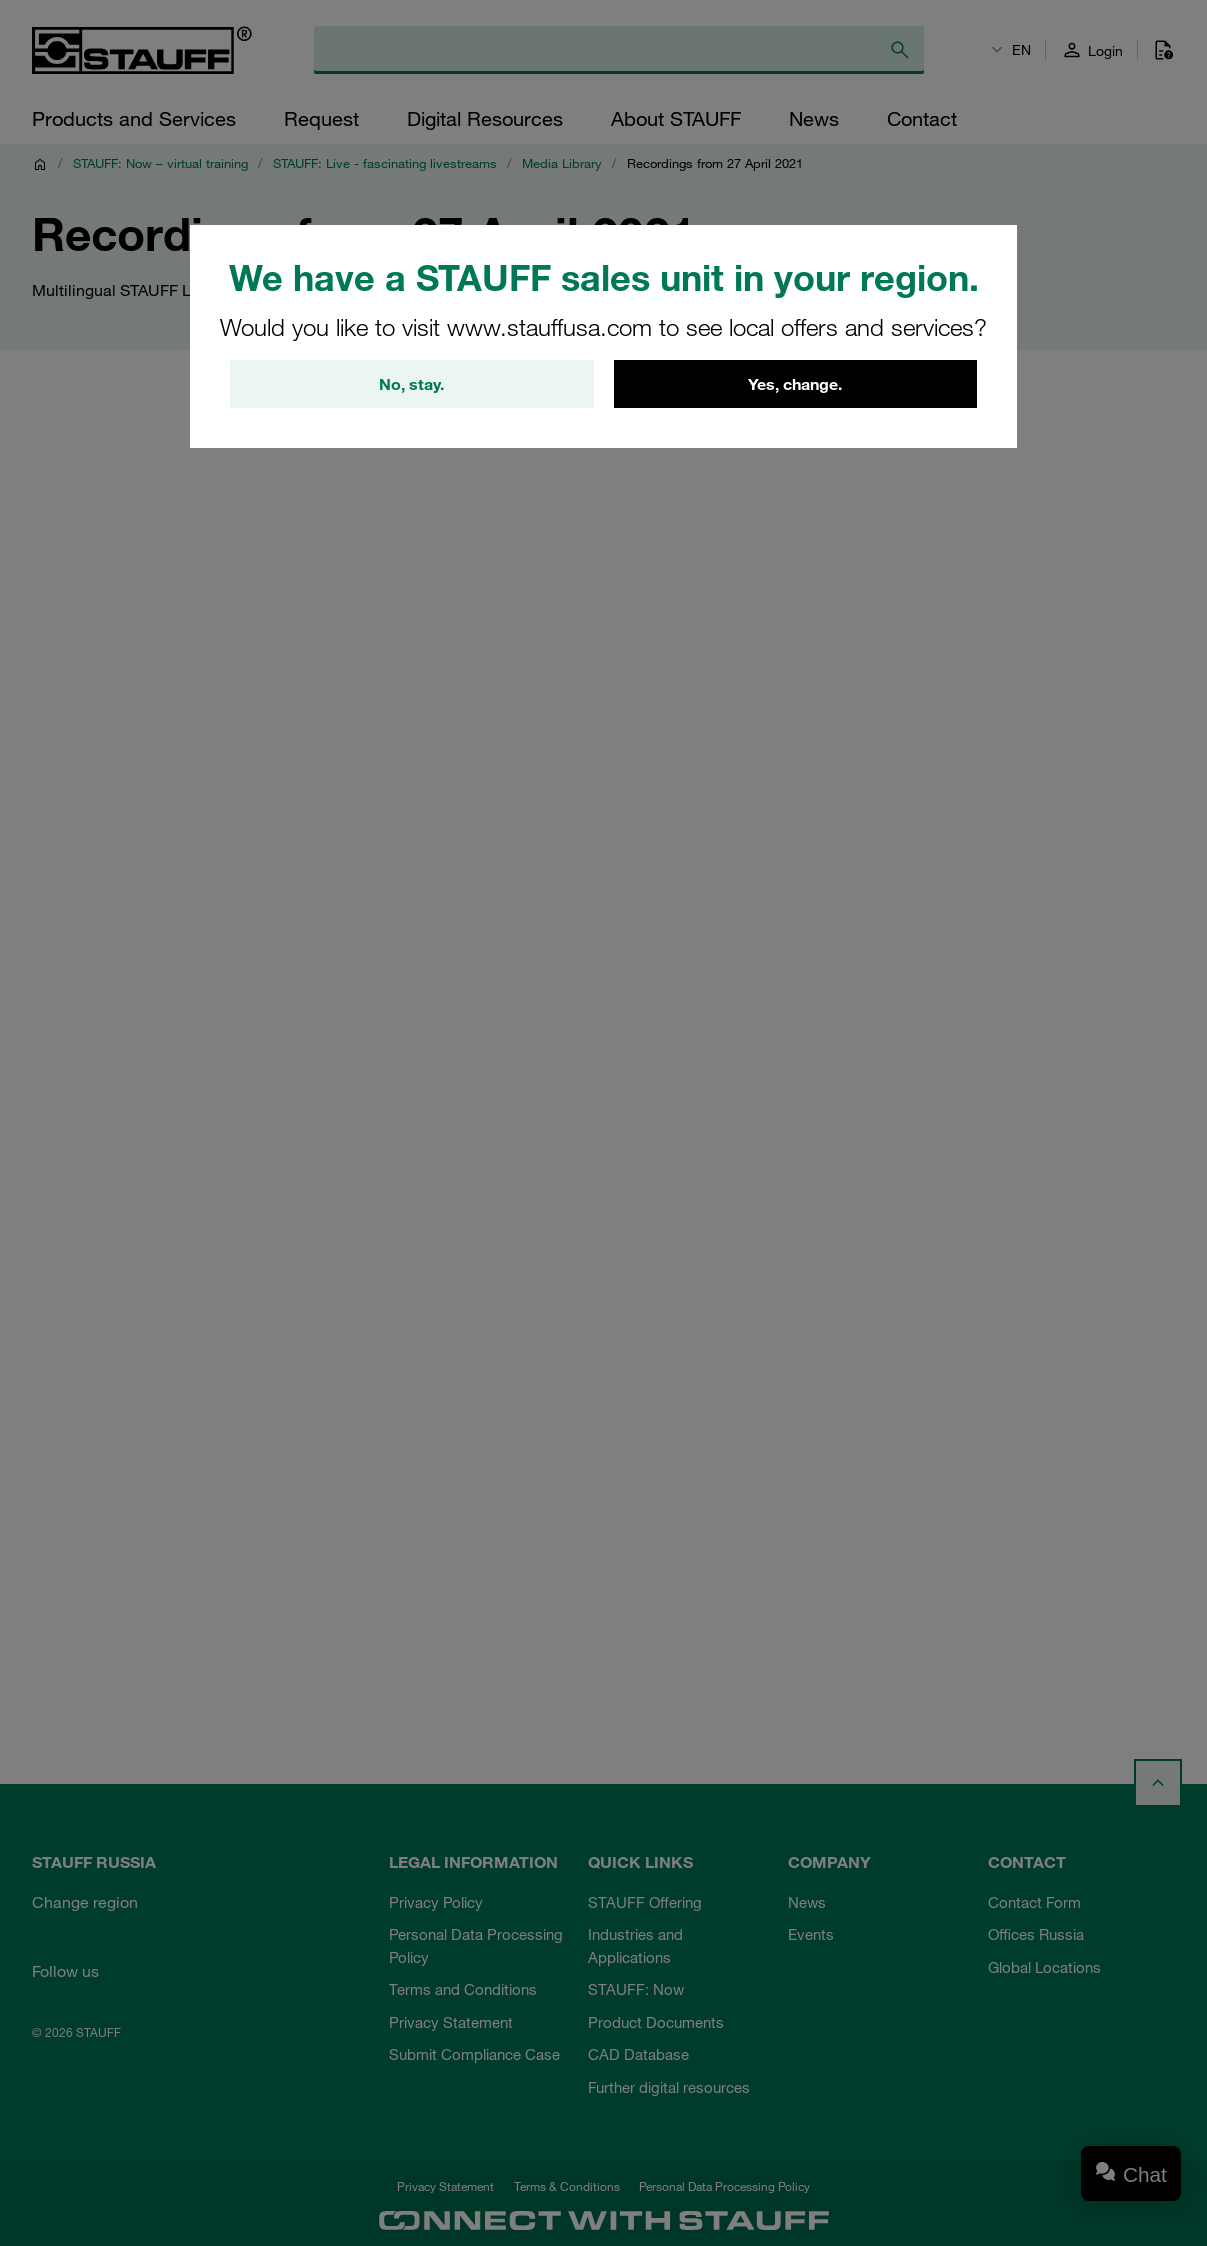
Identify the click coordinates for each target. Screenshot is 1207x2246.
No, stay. (411, 384)
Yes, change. (795, 384)
